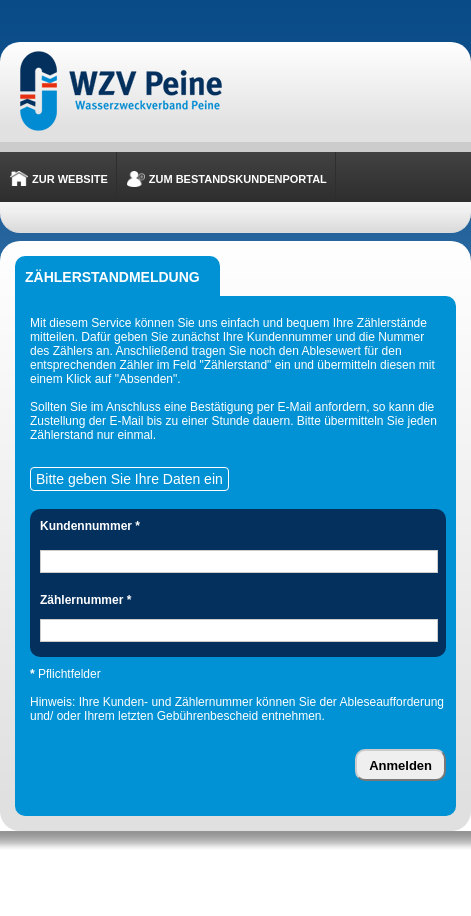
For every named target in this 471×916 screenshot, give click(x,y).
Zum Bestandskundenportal (238, 179)
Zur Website (70, 179)
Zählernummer (85, 600)
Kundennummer (90, 526)
